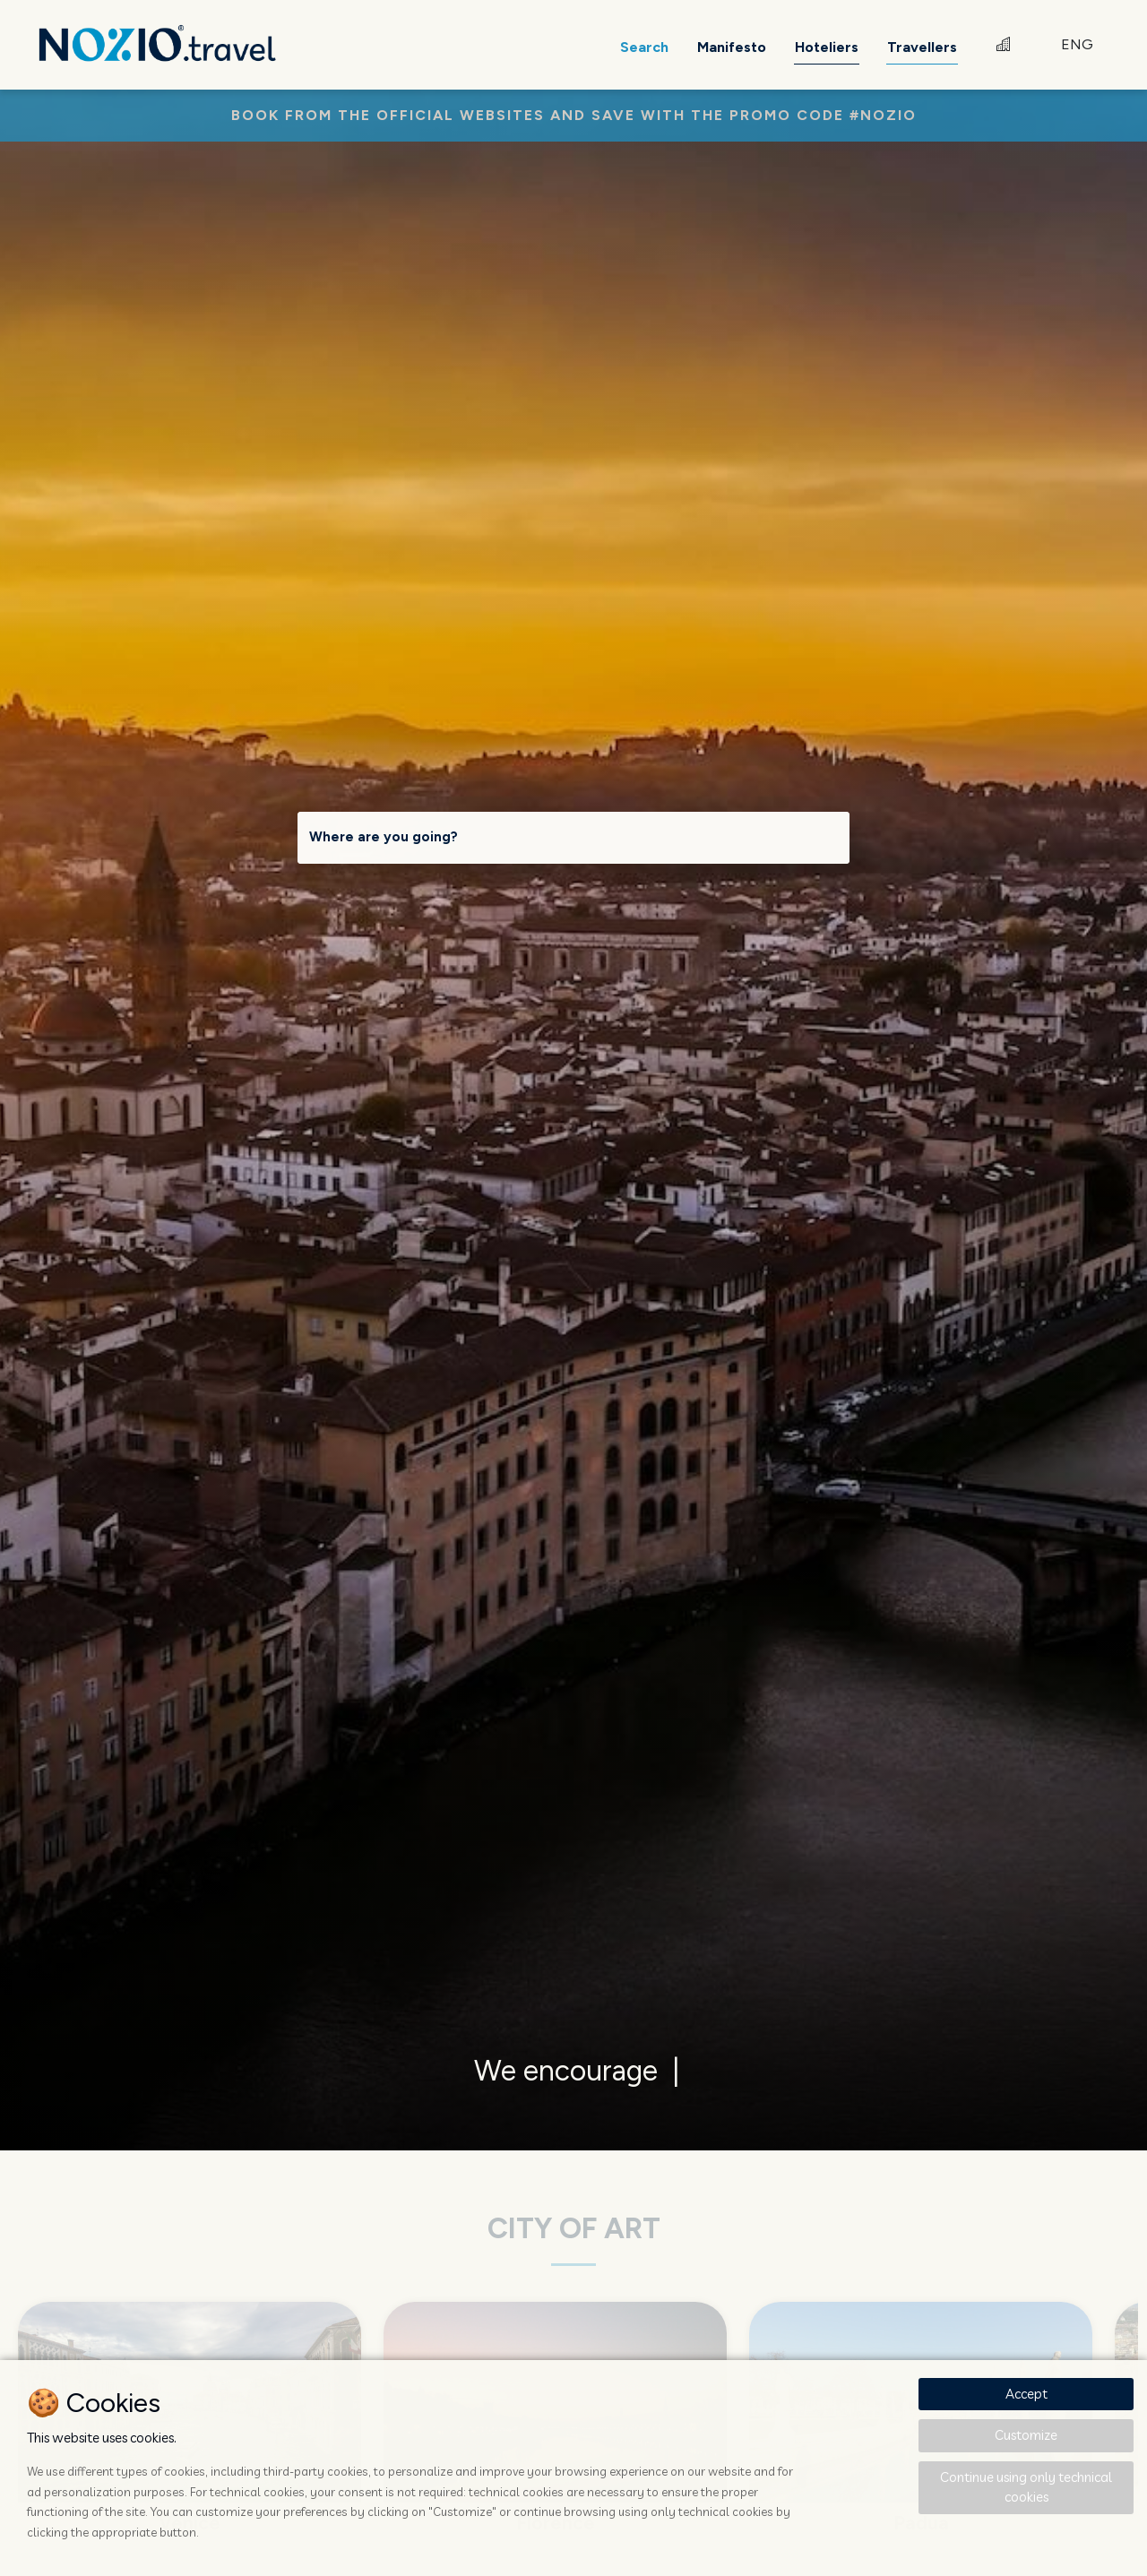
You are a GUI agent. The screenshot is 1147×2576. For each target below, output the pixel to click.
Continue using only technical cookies (1026, 2487)
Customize (1026, 2434)
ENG (1077, 44)
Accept (1026, 2393)
